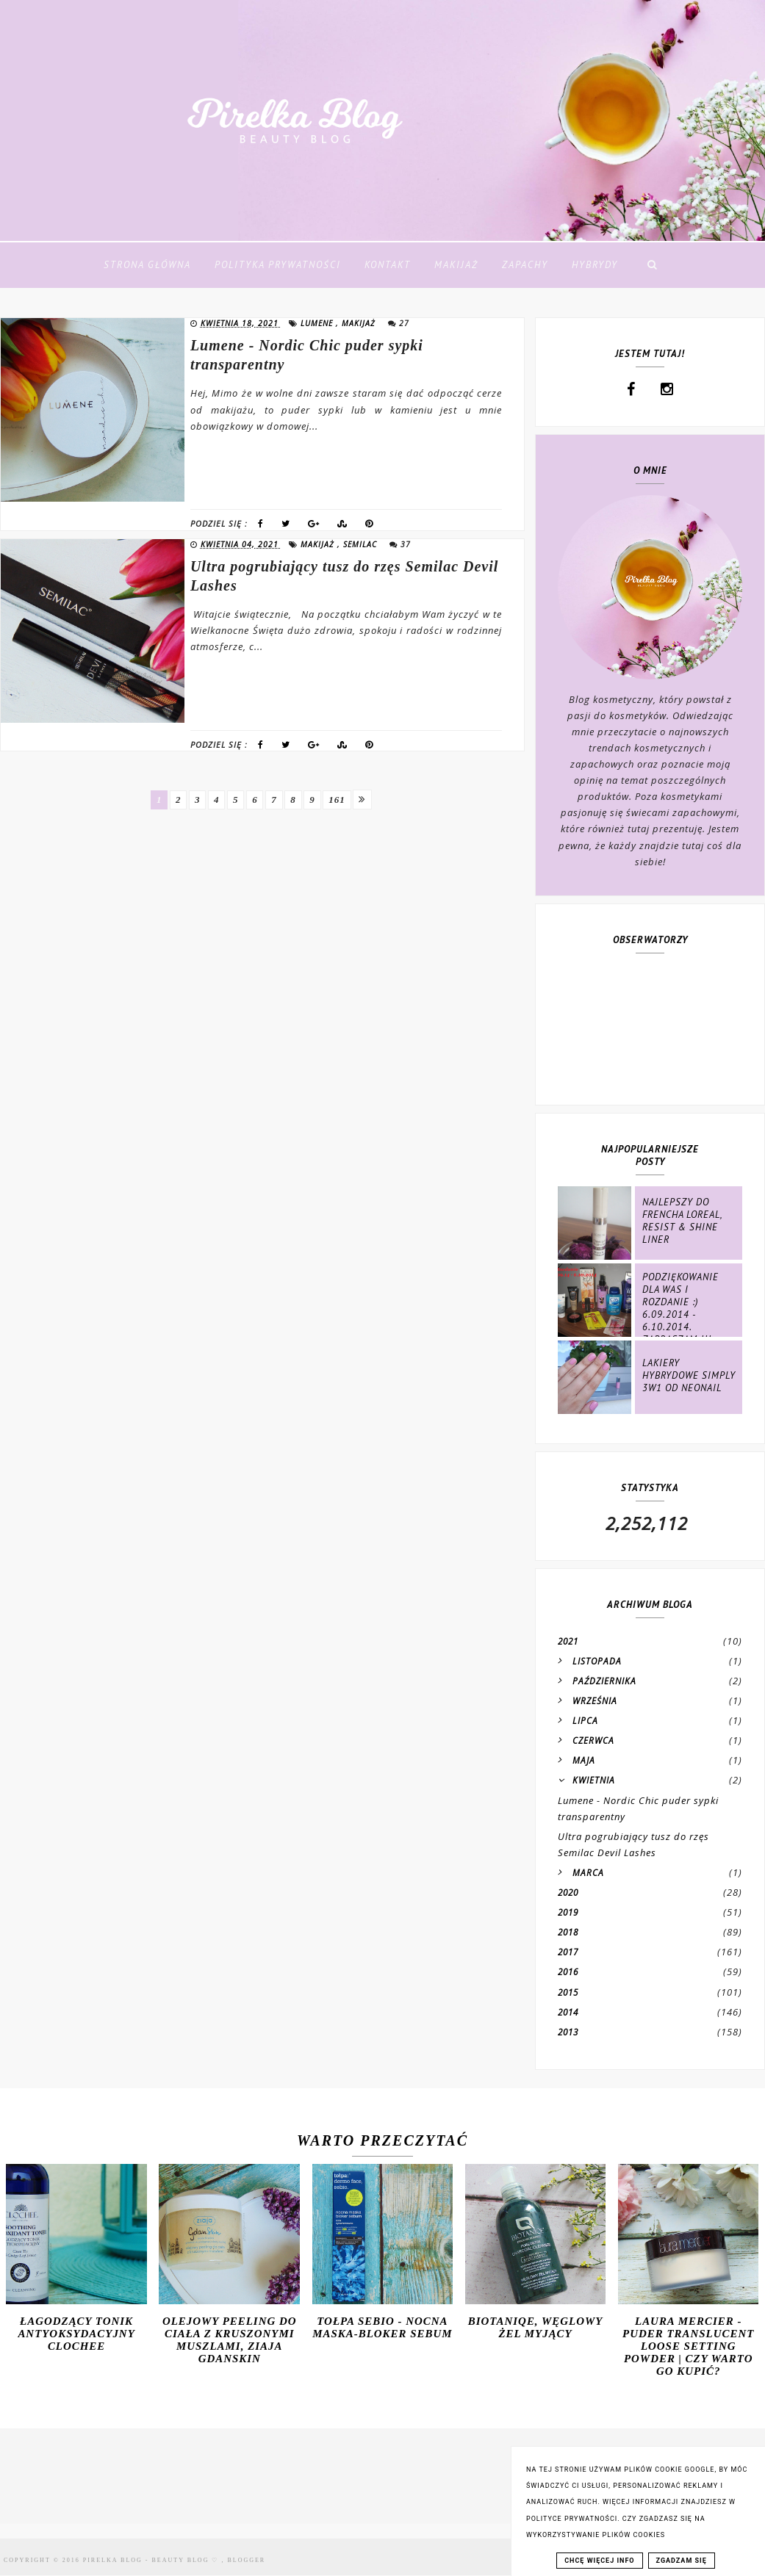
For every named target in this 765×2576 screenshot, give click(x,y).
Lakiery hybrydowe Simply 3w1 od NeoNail (689, 1375)
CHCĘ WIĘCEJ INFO (599, 2560)
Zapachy (525, 265)
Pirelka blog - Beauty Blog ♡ (152, 2560)
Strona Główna (147, 265)
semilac (361, 544)
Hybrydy (595, 265)
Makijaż (456, 265)
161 (347, 800)
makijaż (360, 323)
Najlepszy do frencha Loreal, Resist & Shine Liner (682, 1221)
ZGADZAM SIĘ (681, 2560)
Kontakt (387, 265)
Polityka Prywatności (278, 265)
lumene (318, 323)
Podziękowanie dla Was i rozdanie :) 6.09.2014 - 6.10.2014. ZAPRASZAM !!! (680, 1308)
